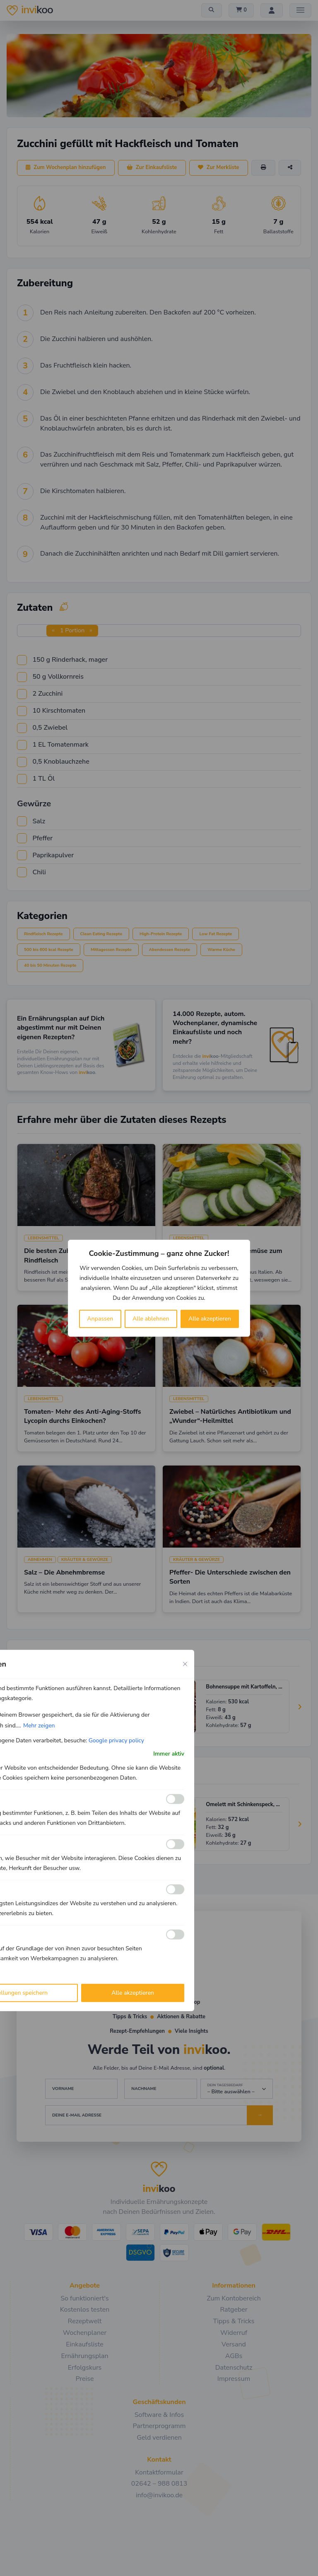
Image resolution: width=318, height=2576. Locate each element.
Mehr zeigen (39, 1725)
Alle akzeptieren (209, 1319)
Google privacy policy (116, 1740)
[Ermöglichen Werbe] (175, 1935)
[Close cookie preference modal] (185, 1663)
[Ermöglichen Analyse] (175, 1844)
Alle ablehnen (150, 1319)
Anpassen (100, 1319)
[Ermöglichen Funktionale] (175, 1799)
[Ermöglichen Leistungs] (175, 1889)
